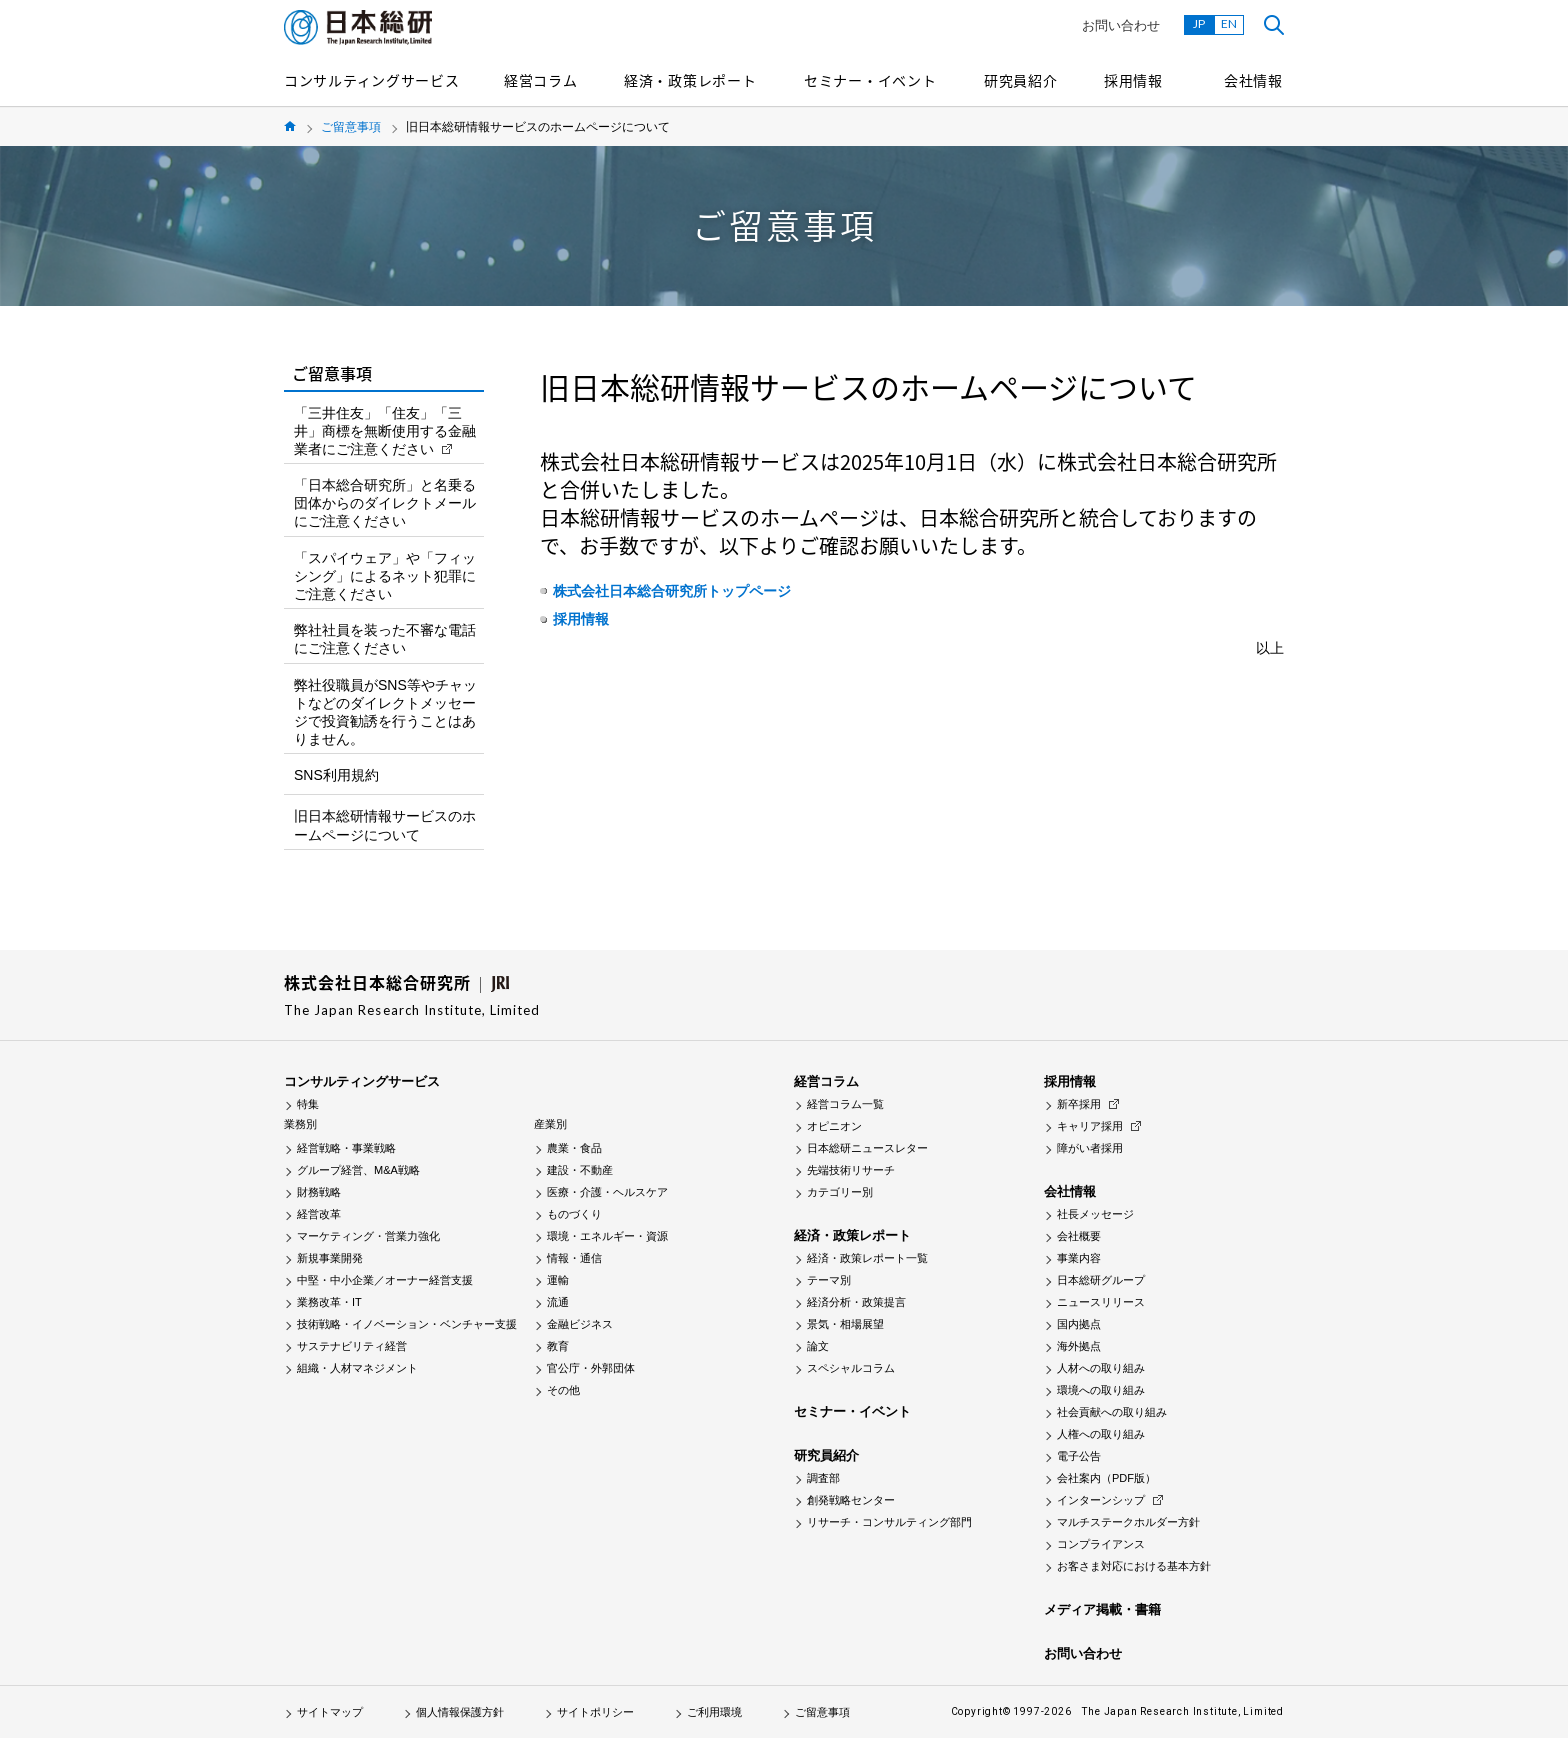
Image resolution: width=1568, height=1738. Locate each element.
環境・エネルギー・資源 (607, 1236)
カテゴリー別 (840, 1192)
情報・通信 (574, 1258)
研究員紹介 (1021, 80)
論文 (818, 1346)
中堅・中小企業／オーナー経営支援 (385, 1280)
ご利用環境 (714, 1712)
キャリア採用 (1090, 1126)
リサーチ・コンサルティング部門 (889, 1522)
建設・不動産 (580, 1170)
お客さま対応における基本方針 (1134, 1566)
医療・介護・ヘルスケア (607, 1192)
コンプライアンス (1101, 1544)
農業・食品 (574, 1148)
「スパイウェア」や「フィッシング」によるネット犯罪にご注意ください (385, 576)
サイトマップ (330, 1712)
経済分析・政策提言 (856, 1302)
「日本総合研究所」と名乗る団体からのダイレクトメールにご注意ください (385, 503)
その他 (563, 1390)
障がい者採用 (1090, 1148)
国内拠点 (1079, 1324)
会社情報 (1253, 80)
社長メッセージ (1095, 1214)
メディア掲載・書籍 (1102, 1609)
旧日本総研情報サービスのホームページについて (385, 825)
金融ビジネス (580, 1324)
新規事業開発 (330, 1258)
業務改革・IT (329, 1302)
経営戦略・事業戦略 (346, 1148)
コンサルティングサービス (371, 80)
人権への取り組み (1101, 1434)
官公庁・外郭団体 (591, 1368)
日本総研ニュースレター (867, 1148)
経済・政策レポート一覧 (867, 1258)
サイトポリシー (595, 1712)
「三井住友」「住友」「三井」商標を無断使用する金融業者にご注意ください (385, 431)
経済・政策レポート (690, 80)
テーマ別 (829, 1280)
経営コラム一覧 (845, 1104)
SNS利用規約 (336, 775)
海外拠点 (1079, 1346)
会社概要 (1079, 1236)
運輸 (558, 1280)
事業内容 (1079, 1258)
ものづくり (574, 1214)
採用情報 (1133, 80)
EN (1229, 23)
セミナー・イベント (870, 80)
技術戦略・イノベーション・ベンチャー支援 (407, 1324)
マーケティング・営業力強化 (368, 1236)
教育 (558, 1346)
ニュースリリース (1101, 1302)
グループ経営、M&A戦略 (358, 1170)
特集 (308, 1104)
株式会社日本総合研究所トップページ (672, 591)
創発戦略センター (851, 1500)
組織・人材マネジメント (357, 1368)
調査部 (823, 1478)
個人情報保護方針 (460, 1712)
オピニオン (834, 1126)
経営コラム (541, 80)
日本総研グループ (1101, 1280)
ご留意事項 (351, 127)
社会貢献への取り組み (1112, 1412)
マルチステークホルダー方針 (1128, 1522)
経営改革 (319, 1214)
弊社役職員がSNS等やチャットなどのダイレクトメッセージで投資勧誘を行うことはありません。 (385, 712)
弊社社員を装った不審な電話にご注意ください (385, 639)
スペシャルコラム (851, 1368)
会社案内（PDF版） (1106, 1478)
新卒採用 (1079, 1104)
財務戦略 (319, 1192)
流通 (558, 1302)
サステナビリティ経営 (352, 1346)
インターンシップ (1101, 1500)
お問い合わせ (1121, 25)
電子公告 (1079, 1456)
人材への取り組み (1101, 1368)
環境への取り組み (1101, 1390)
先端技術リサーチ (851, 1170)
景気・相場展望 (845, 1324)
